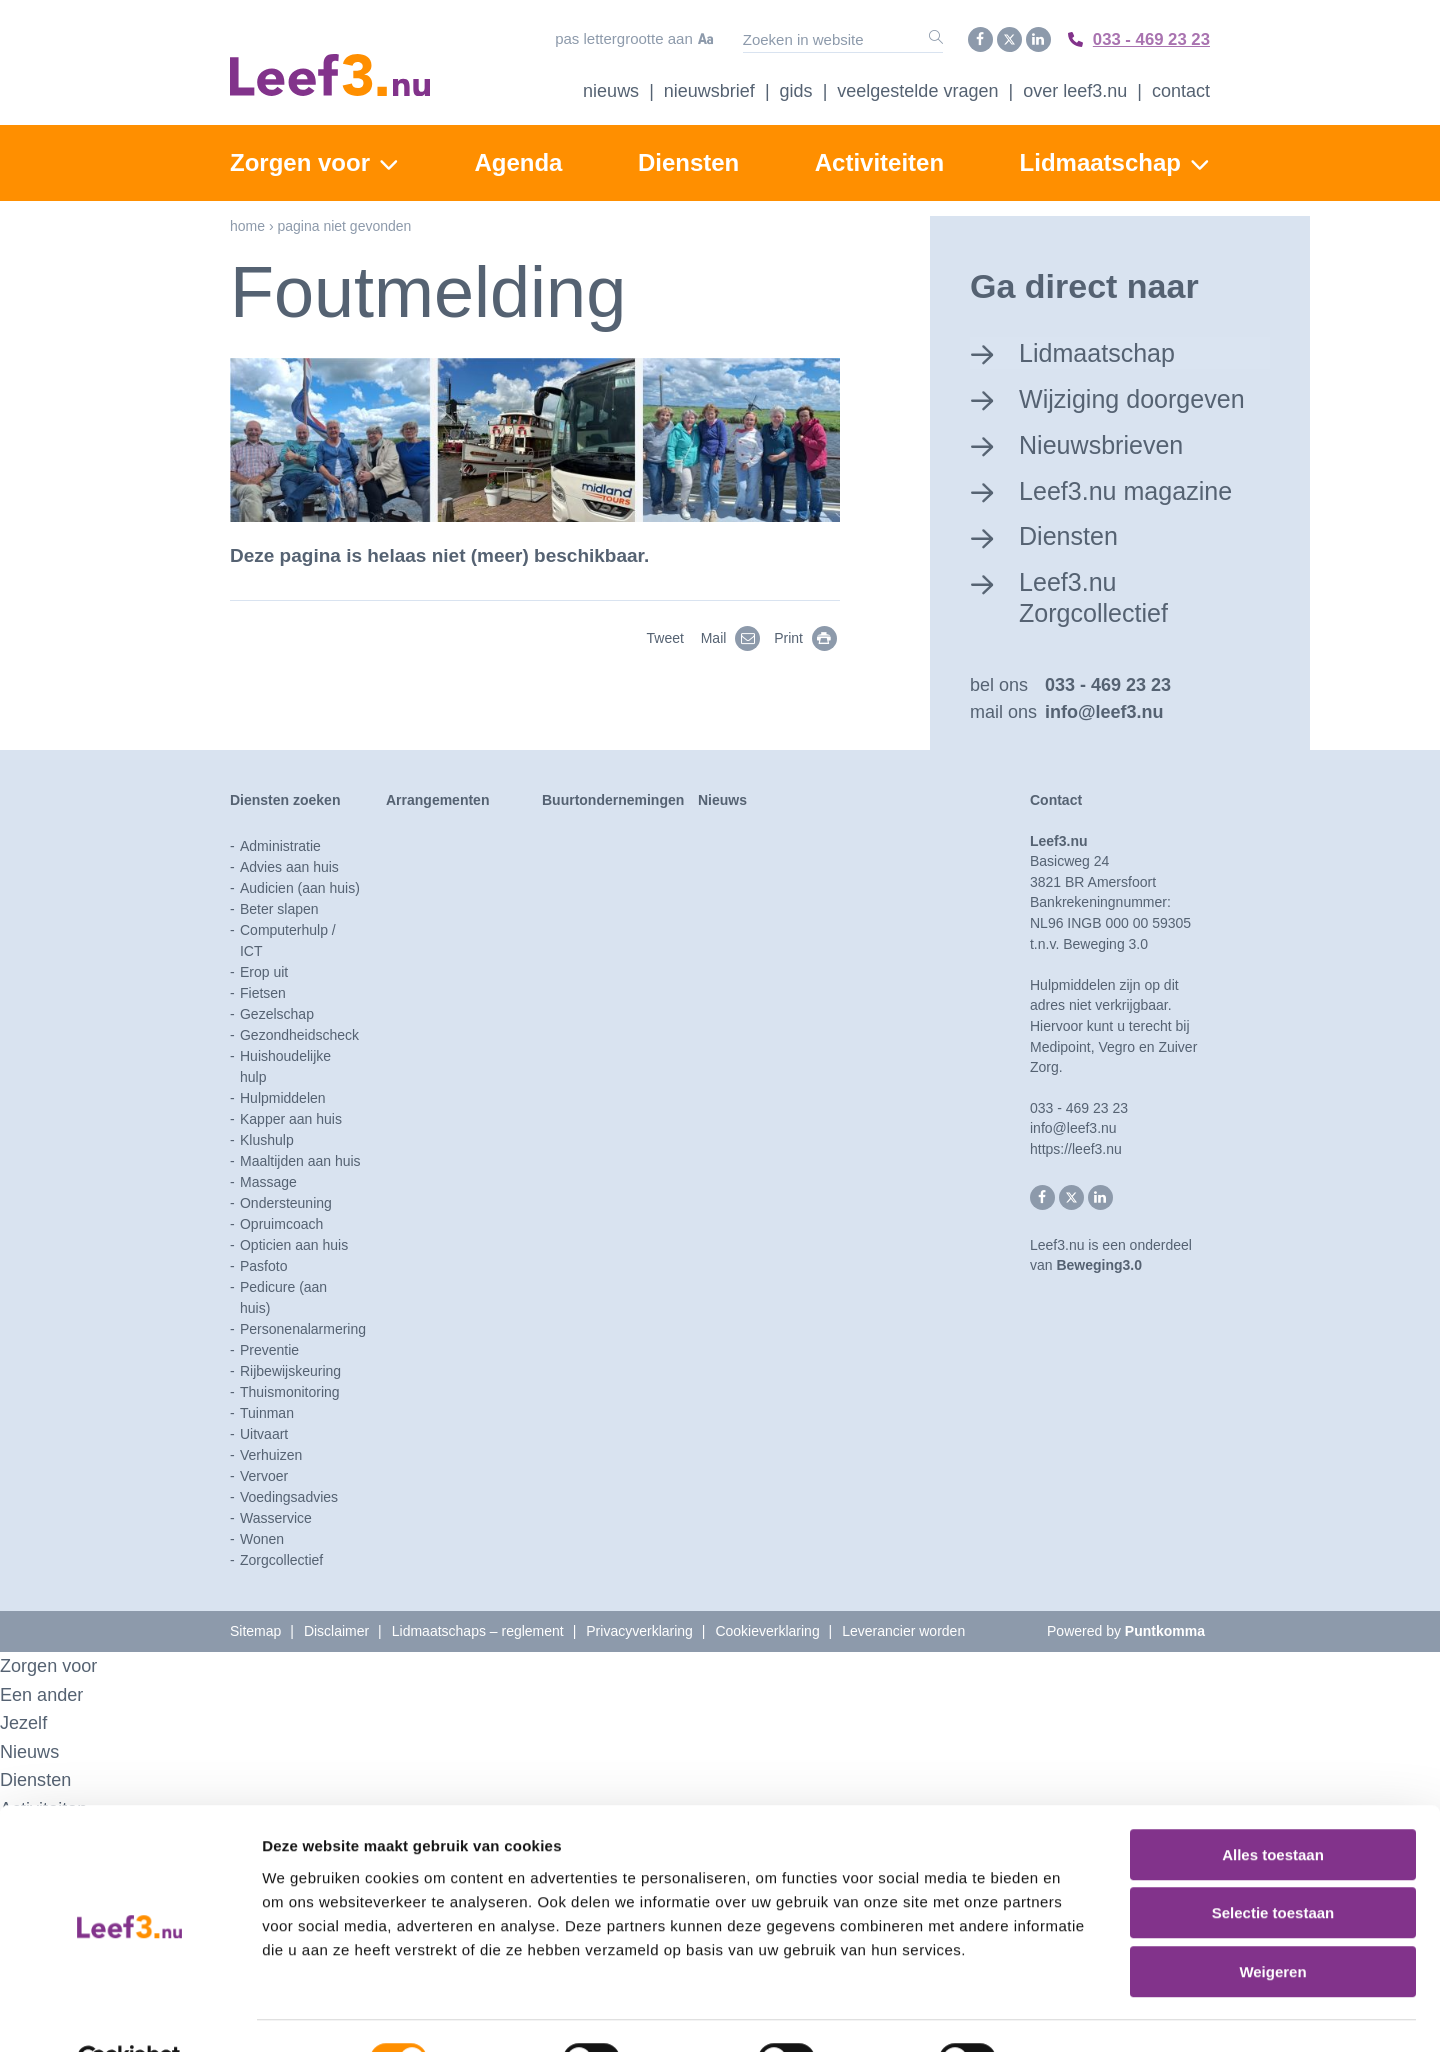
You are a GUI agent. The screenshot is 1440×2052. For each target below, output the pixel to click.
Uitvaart (264, 1435)
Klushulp (267, 1141)
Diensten (688, 160)
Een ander (44, 1695)
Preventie (269, 1351)
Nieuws (611, 89)
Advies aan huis (289, 868)
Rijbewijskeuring (290, 1372)
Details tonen (1080, 2012)
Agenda (518, 160)
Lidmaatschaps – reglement (478, 1632)
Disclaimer (336, 1632)
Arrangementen (437, 801)
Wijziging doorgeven (1137, 396)
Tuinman (267, 1414)
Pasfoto (263, 1267)
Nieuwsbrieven (1105, 442)
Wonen (262, 1540)
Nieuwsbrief (709, 89)
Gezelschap (277, 1015)
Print (808, 636)
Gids (796, 89)
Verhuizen (271, 1456)
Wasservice (276, 1519)
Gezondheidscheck (299, 1036)
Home (247, 224)
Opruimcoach (281, 1225)
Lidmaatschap (1100, 160)
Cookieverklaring (767, 1632)
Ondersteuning (286, 1204)
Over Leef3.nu (1075, 89)
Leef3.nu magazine (1130, 488)
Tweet (664, 636)
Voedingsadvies (289, 1498)
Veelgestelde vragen (917, 89)
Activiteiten (879, 160)
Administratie (280, 847)
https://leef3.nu (1076, 1150)
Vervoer (264, 1477)
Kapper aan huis (291, 1120)
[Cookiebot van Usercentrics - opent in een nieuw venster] (129, 2013)
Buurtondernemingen (613, 801)
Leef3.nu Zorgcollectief (1097, 596)
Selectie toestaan (1273, 1866)
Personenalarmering (303, 1330)
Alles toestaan (1273, 1807)
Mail (734, 636)
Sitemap (255, 1632)
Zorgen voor (300, 160)
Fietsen (263, 994)
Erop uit (264, 973)
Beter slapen (279, 910)
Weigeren (1272, 1924)
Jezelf (25, 1723)
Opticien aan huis (294, 1246)
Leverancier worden (903, 1632)
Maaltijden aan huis (300, 1162)
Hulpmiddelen (283, 1099)
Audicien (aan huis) (300, 889)
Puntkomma (1165, 1632)
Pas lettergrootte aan (617, 38)
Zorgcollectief (281, 1561)
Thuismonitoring (290, 1393)
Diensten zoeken (285, 801)
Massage (268, 1183)
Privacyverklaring (639, 1632)
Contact (1181, 89)
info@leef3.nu (1104, 713)
